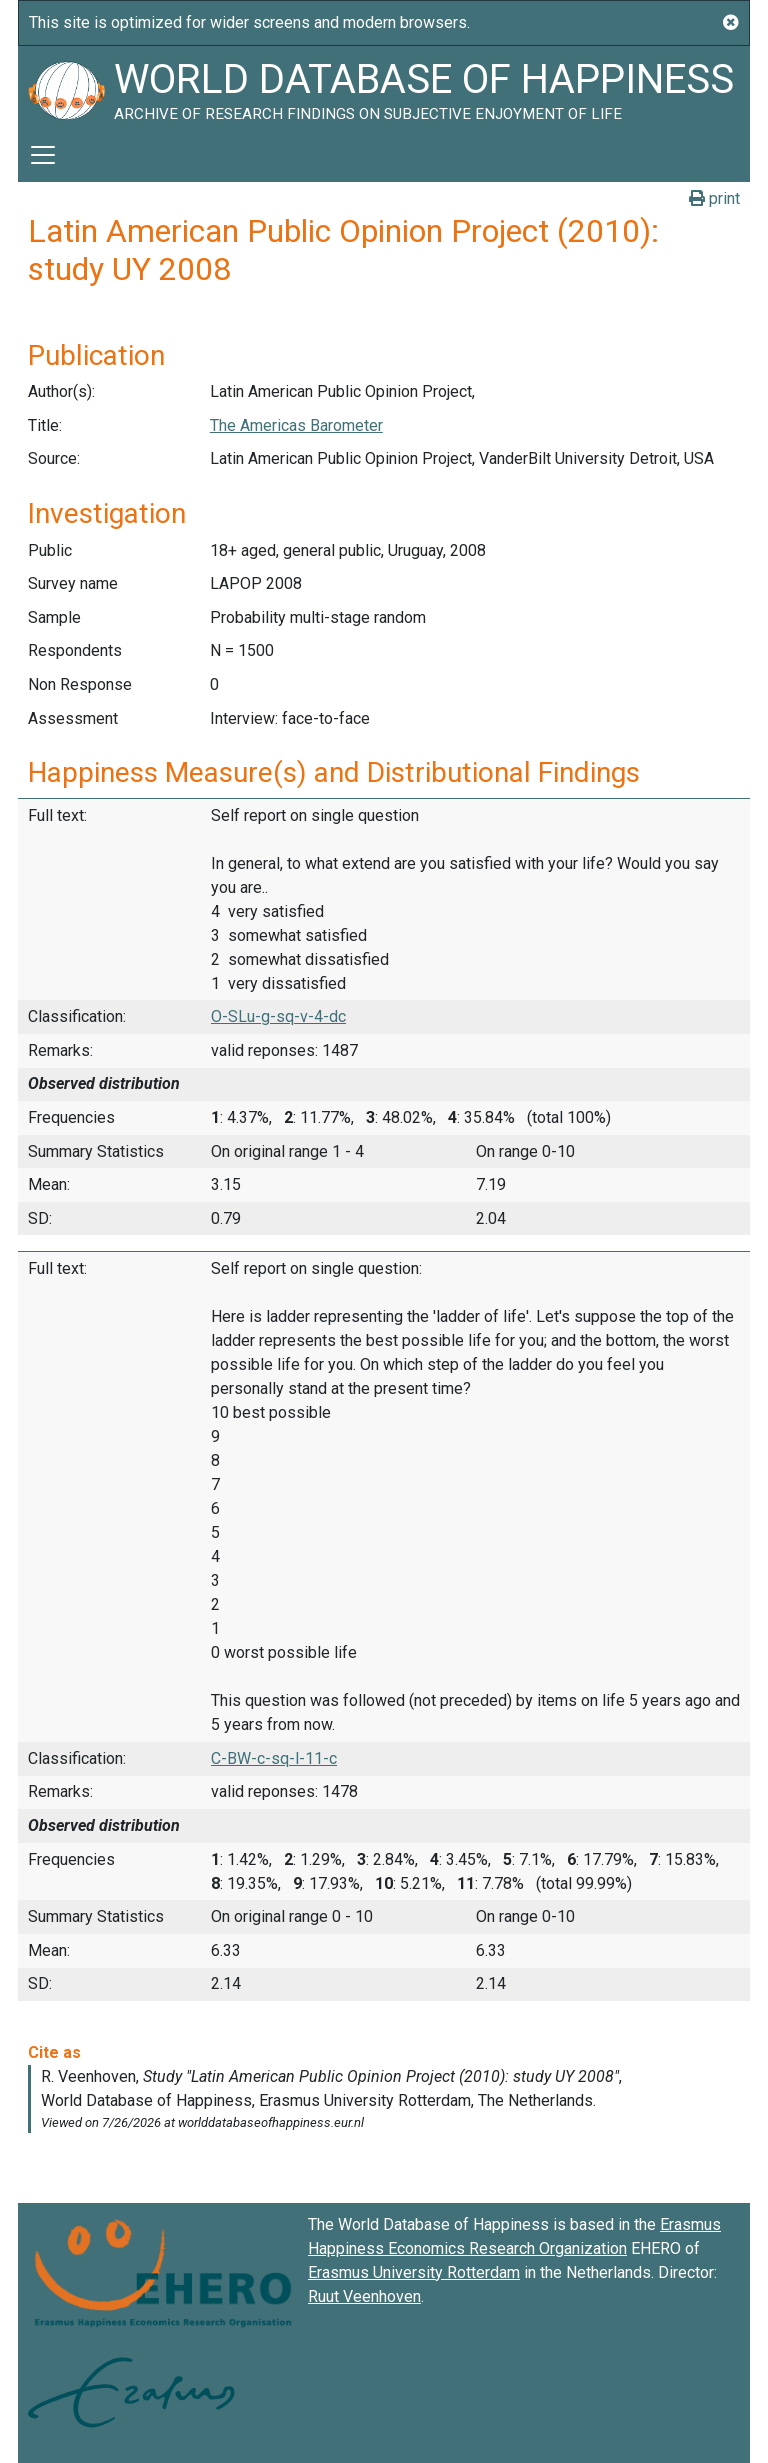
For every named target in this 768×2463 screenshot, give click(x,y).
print (714, 198)
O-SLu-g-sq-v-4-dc (278, 1016)
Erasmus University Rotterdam (414, 2272)
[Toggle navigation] (43, 155)
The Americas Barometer (296, 425)
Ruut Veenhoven (364, 2296)
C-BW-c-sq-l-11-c (274, 1758)
